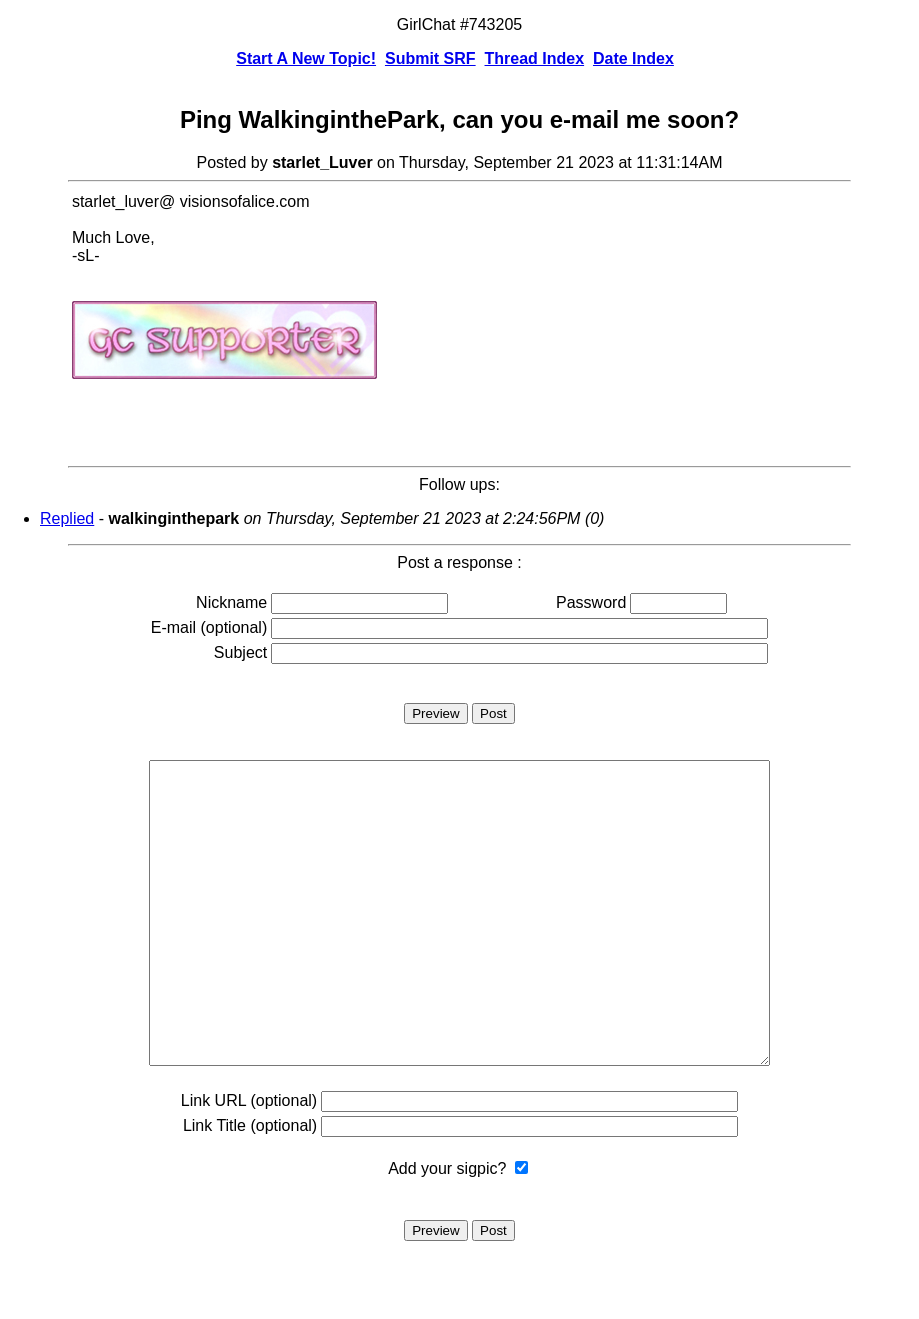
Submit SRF (430, 58)
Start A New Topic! (306, 58)
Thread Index (535, 58)
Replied (67, 518)
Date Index (633, 58)
